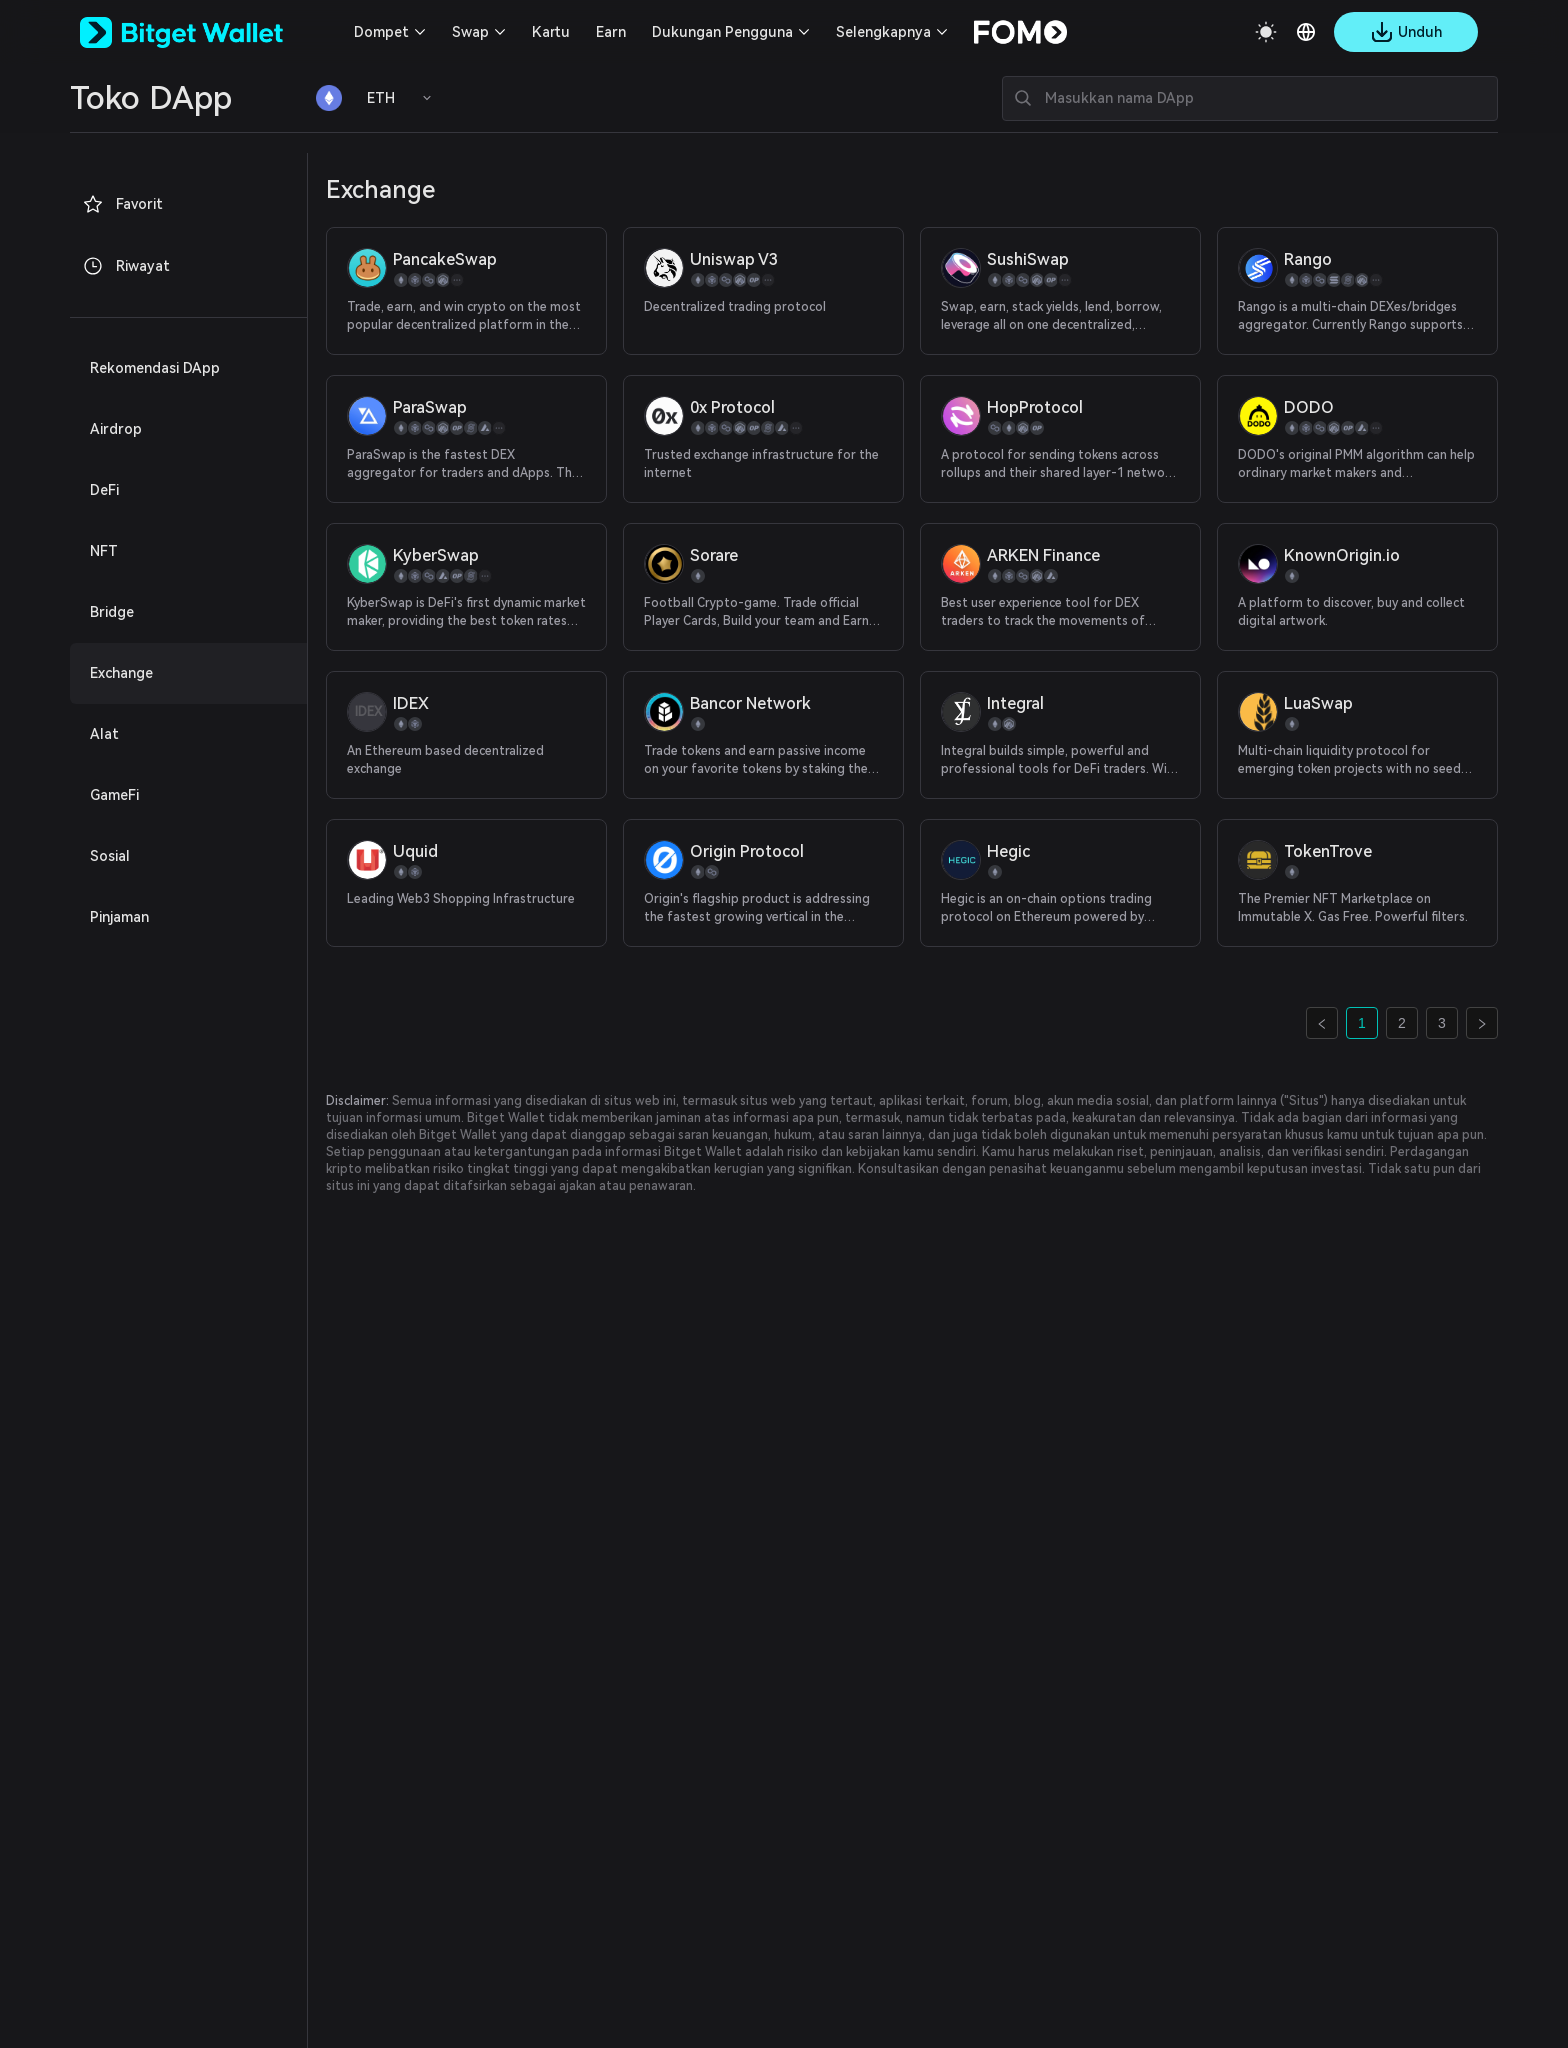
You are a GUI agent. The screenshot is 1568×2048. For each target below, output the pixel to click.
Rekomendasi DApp (155, 368)
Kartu (551, 32)
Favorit (122, 204)
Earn (611, 32)
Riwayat (126, 266)
